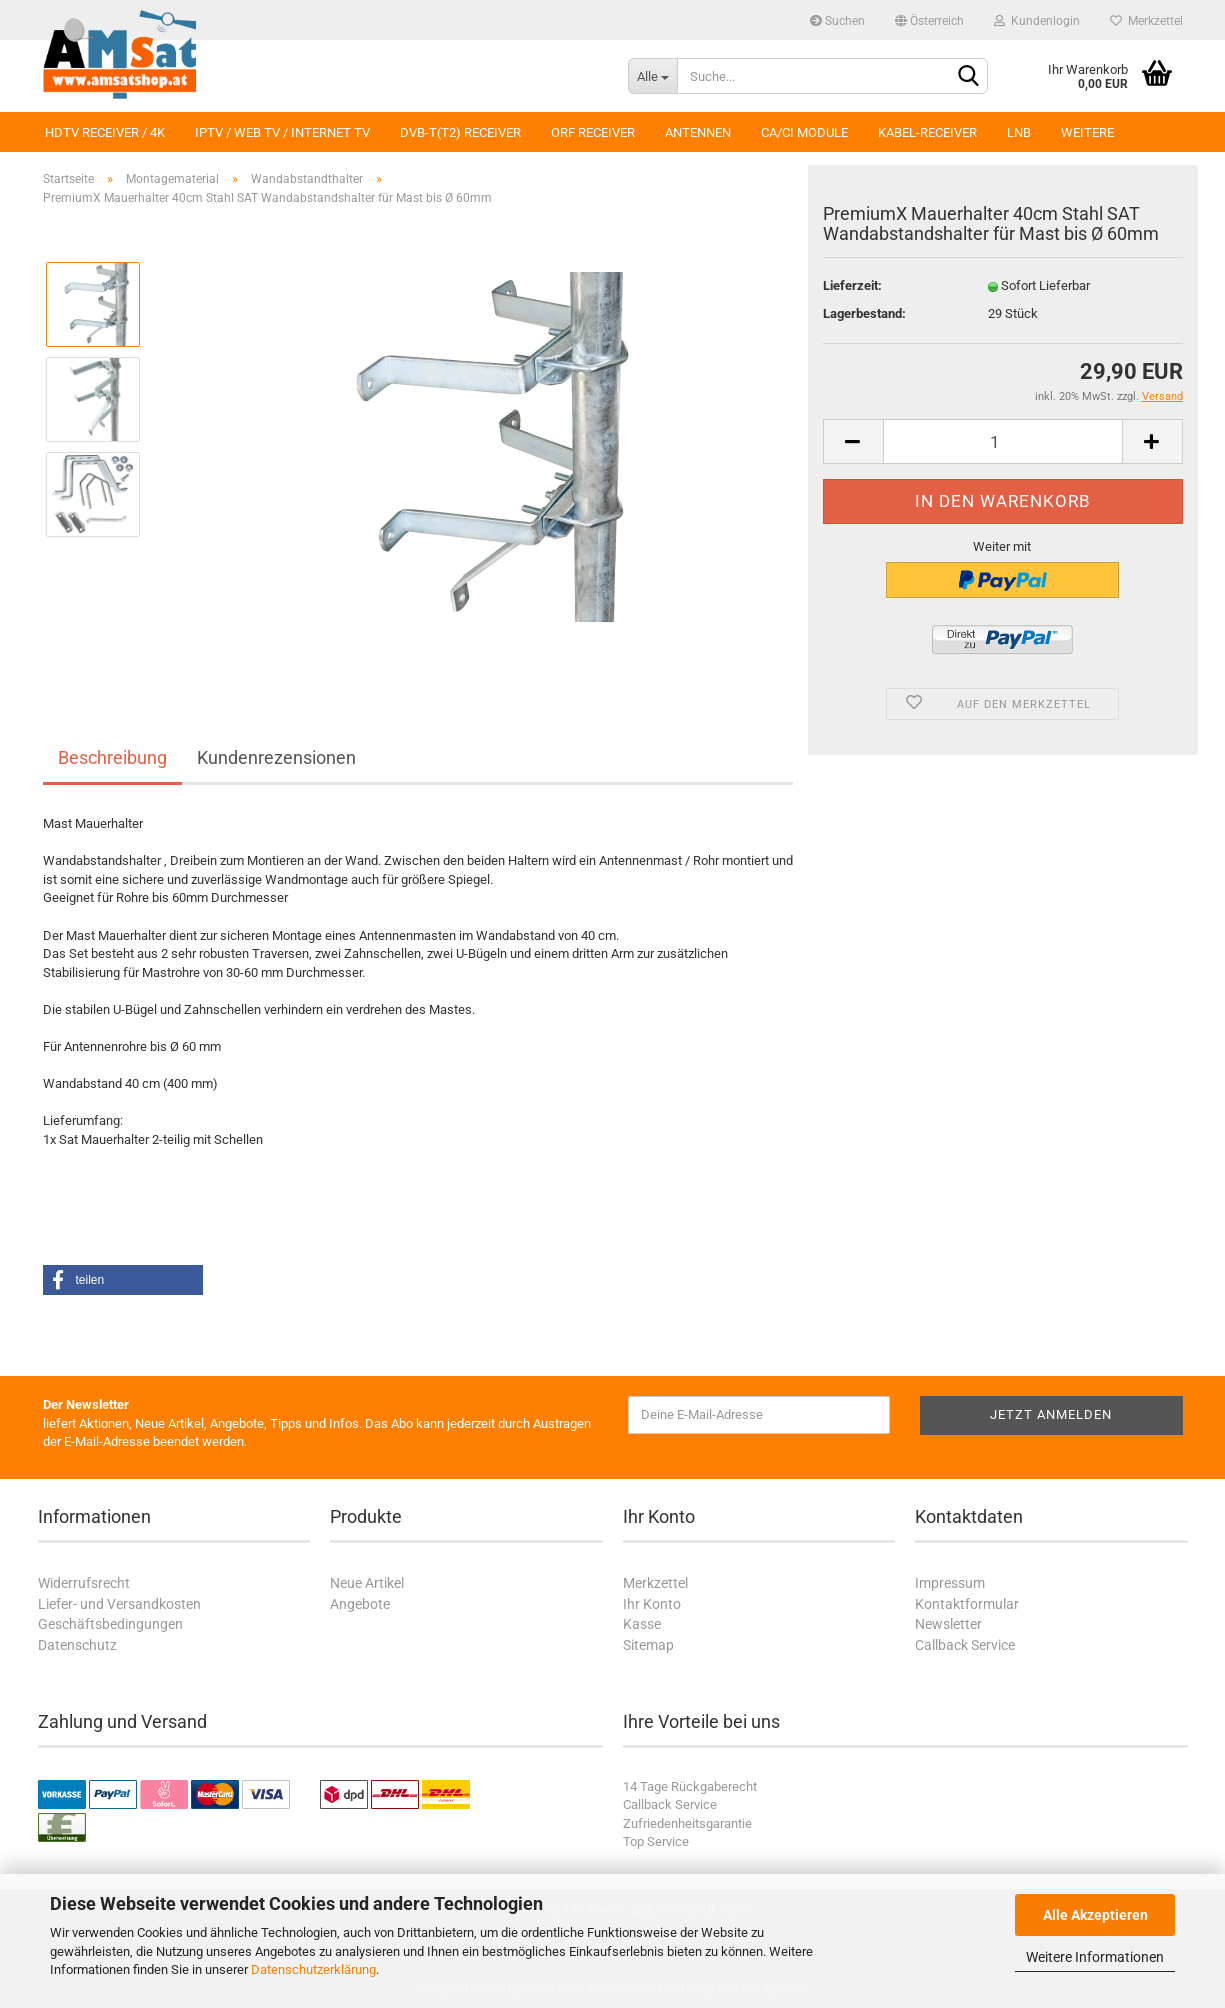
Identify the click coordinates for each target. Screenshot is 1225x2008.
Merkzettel (1146, 21)
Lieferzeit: (852, 285)
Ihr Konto (652, 1604)
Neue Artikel (367, 1583)
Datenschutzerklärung (313, 1969)
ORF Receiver (593, 132)
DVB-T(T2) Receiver (460, 132)
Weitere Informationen (1095, 1957)
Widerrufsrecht (84, 1583)
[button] (123, 1280)
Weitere (1087, 132)
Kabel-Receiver (927, 132)
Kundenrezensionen (276, 757)
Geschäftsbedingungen (110, 1624)
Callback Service (965, 1645)
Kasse (642, 1624)
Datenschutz (77, 1645)
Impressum (950, 1583)
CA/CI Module (804, 132)
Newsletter (948, 1624)
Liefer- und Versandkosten (119, 1604)
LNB (1019, 132)
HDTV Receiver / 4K (105, 132)
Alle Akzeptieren (1095, 1915)
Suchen (837, 21)
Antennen (698, 132)
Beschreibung (112, 757)
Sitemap (648, 1645)
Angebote (360, 1604)
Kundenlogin (1037, 21)
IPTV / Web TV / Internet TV (282, 132)
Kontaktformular (967, 1604)
